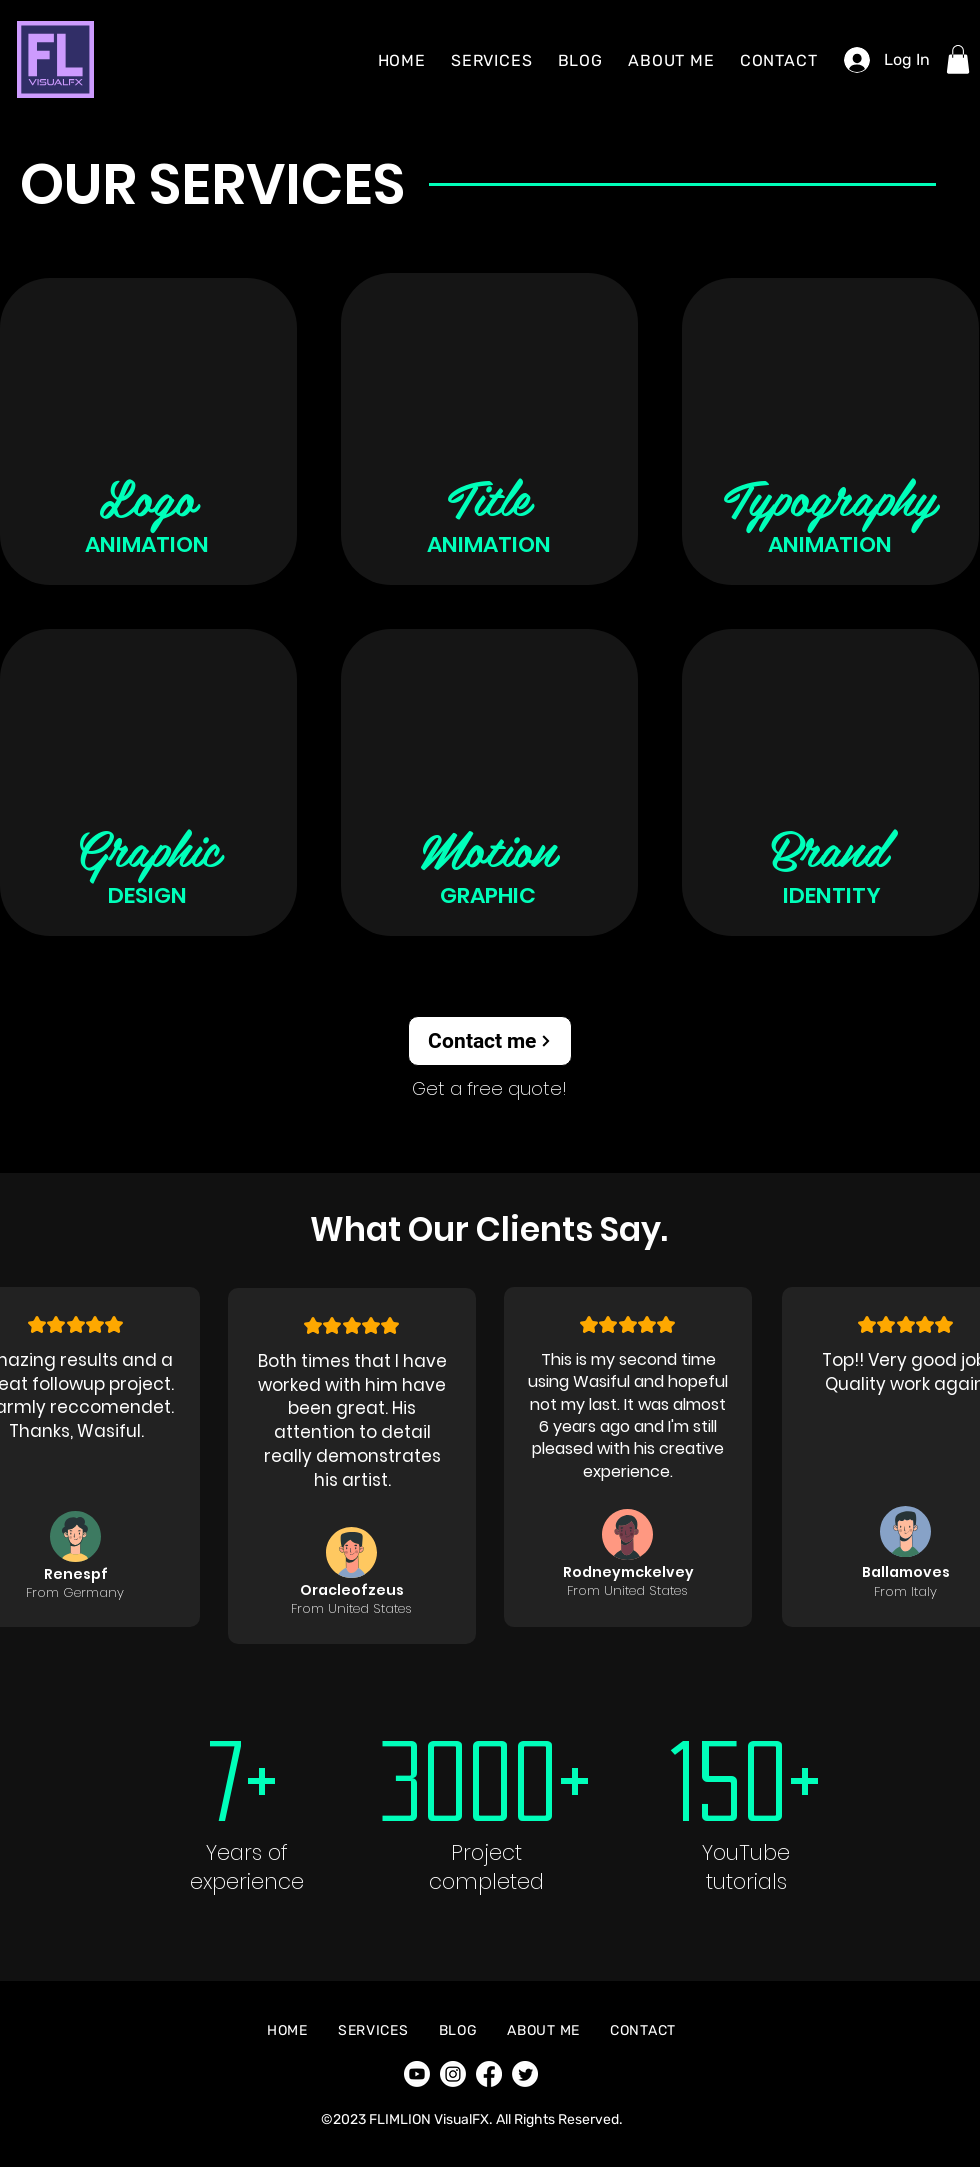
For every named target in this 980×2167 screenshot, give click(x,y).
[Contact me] (490, 1041)
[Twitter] (525, 2074)
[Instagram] (453, 2074)
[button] (958, 59)
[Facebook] (489, 2074)
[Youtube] (417, 2074)
